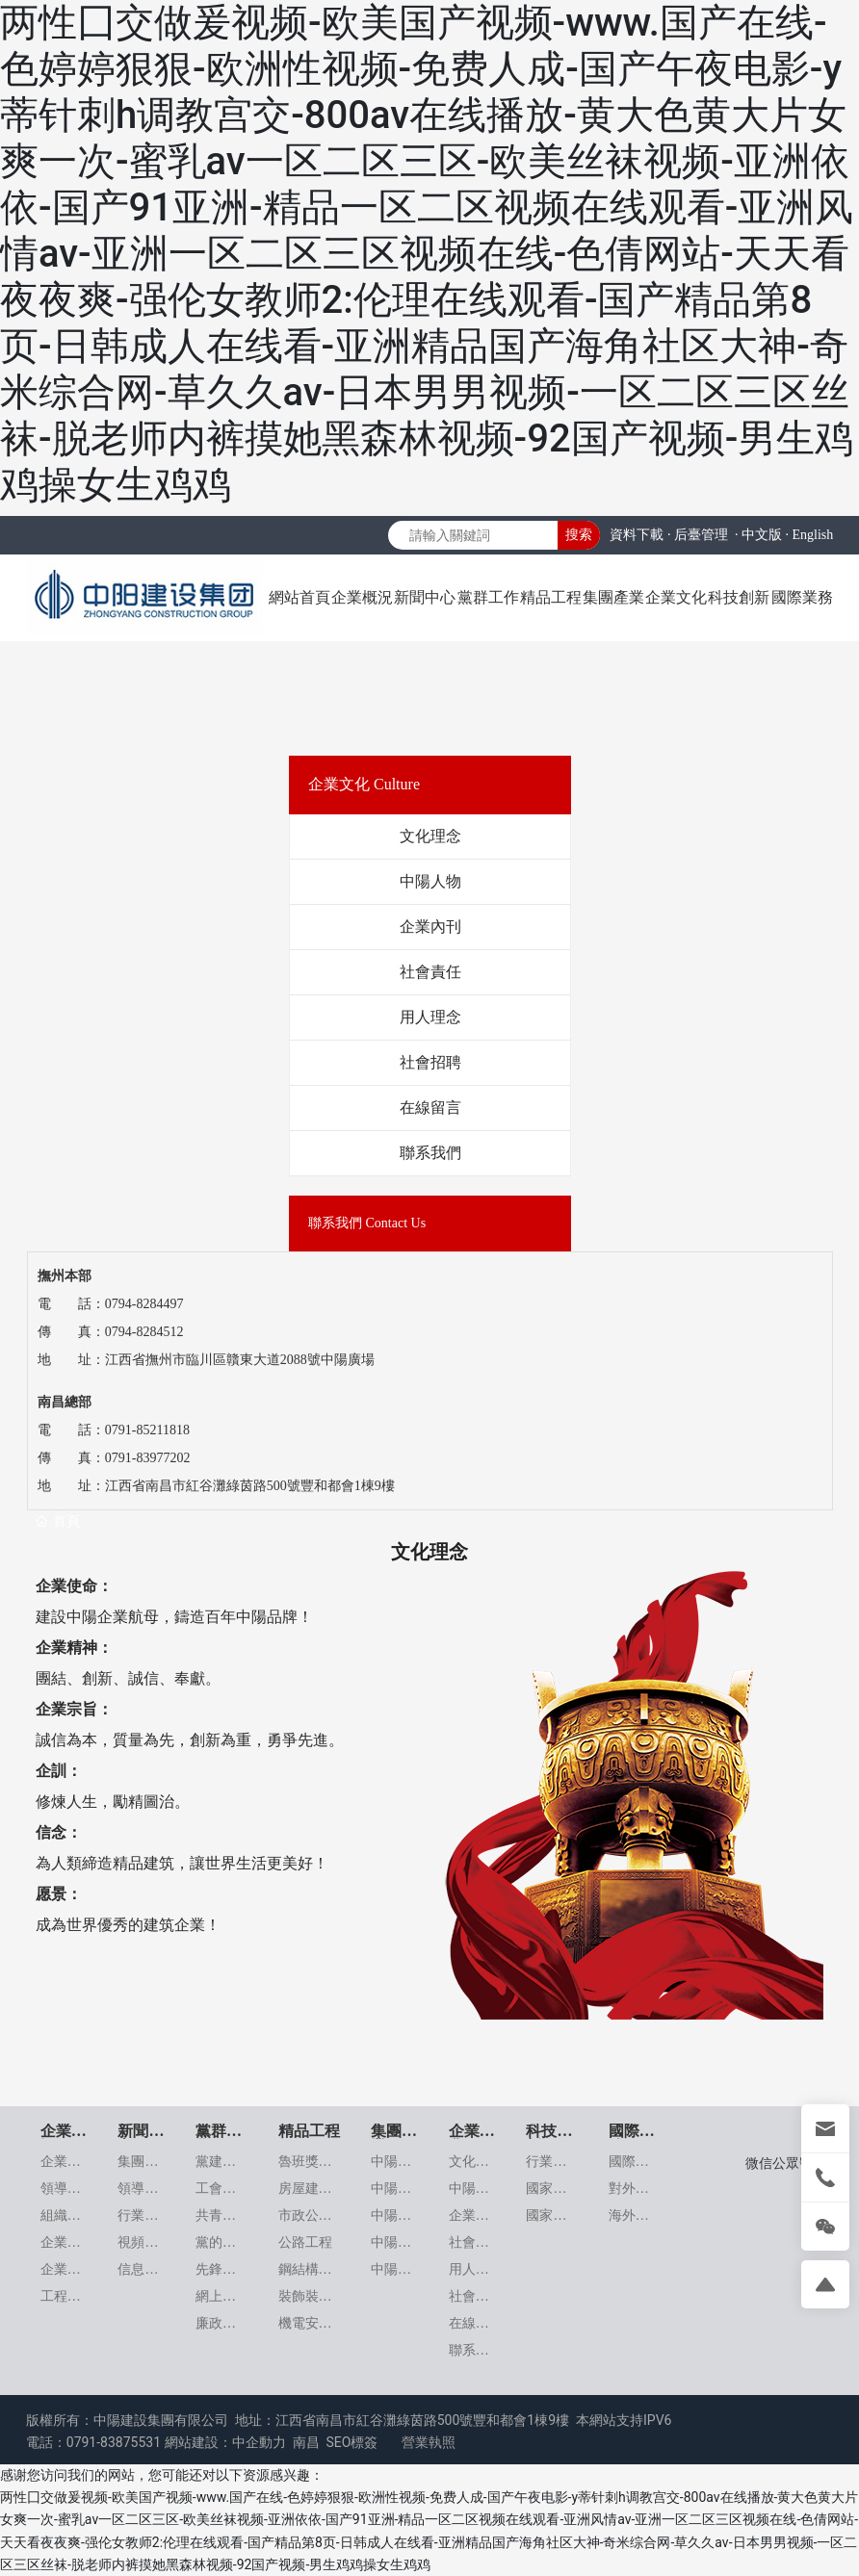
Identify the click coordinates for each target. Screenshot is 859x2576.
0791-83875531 (113, 2442)
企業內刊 (430, 926)
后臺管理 (701, 535)
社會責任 (430, 972)
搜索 (578, 534)
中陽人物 (430, 881)
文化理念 (430, 836)
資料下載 (637, 535)
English (812, 535)
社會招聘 (430, 1062)
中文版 (762, 535)
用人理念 (430, 1017)
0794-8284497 (144, 1304)
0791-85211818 (147, 1430)
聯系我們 (430, 1153)
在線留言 (430, 1107)
